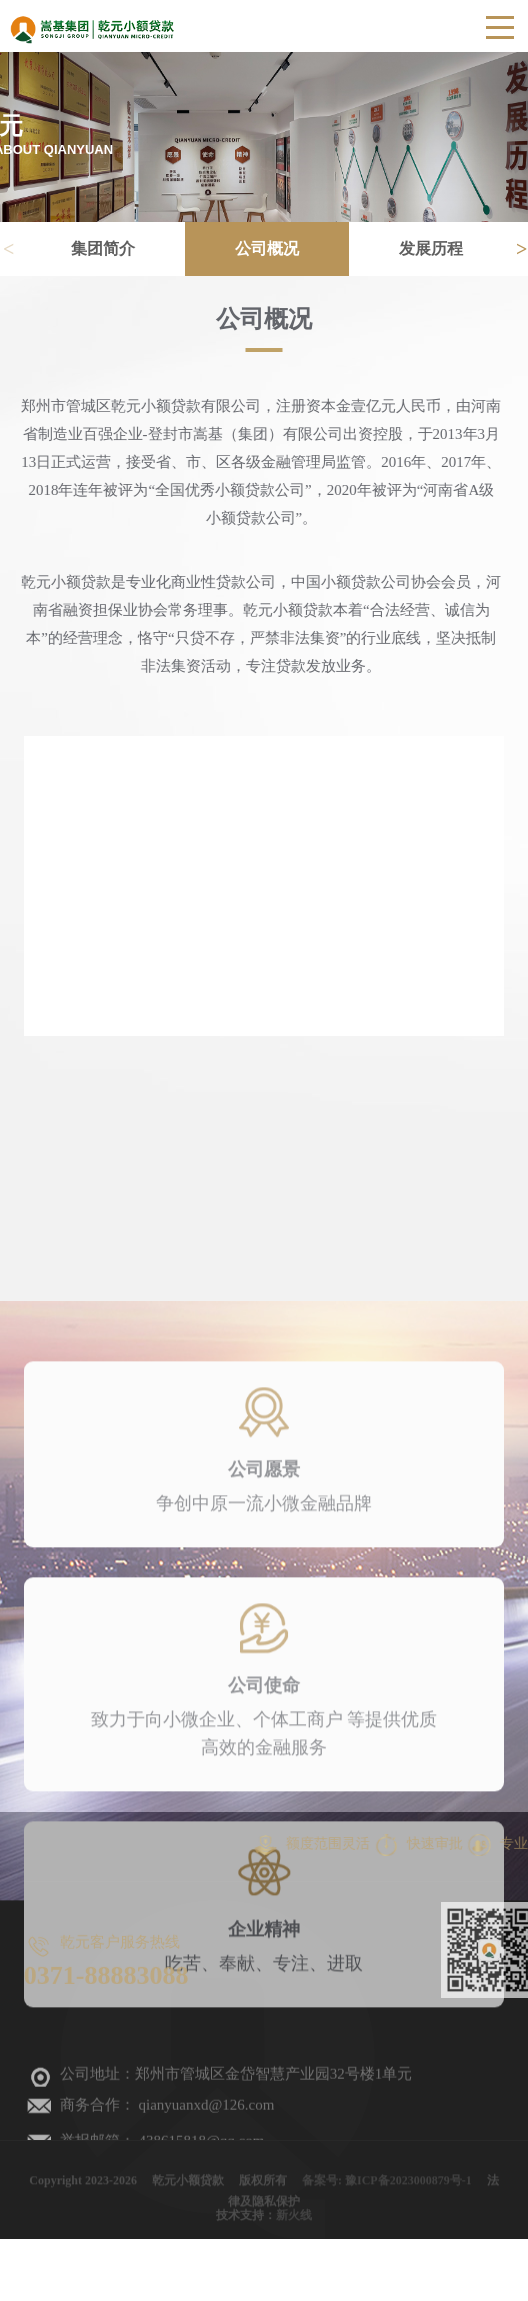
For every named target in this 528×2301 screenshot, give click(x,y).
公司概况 (279, 248)
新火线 (294, 2220)
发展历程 (443, 248)
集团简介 (116, 248)
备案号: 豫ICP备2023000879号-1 (387, 2189)
